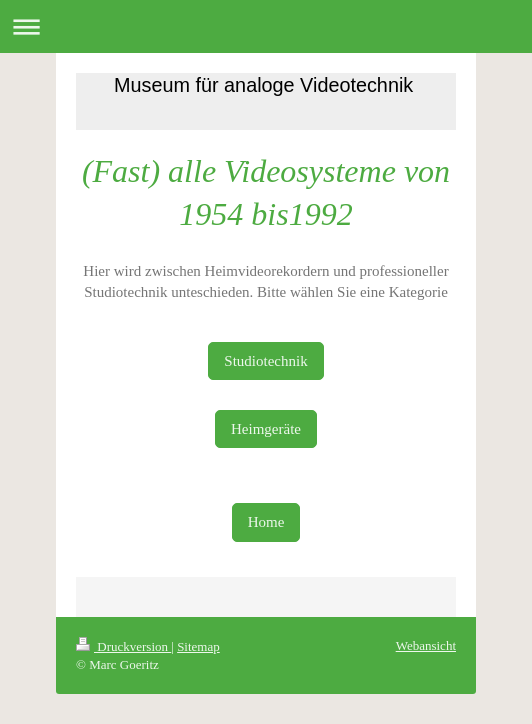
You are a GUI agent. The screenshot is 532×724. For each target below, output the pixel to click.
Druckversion (123, 646)
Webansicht (426, 645)
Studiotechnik (265, 361)
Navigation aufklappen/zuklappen (266, 26)
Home (266, 522)
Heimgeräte (266, 429)
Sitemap (198, 646)
